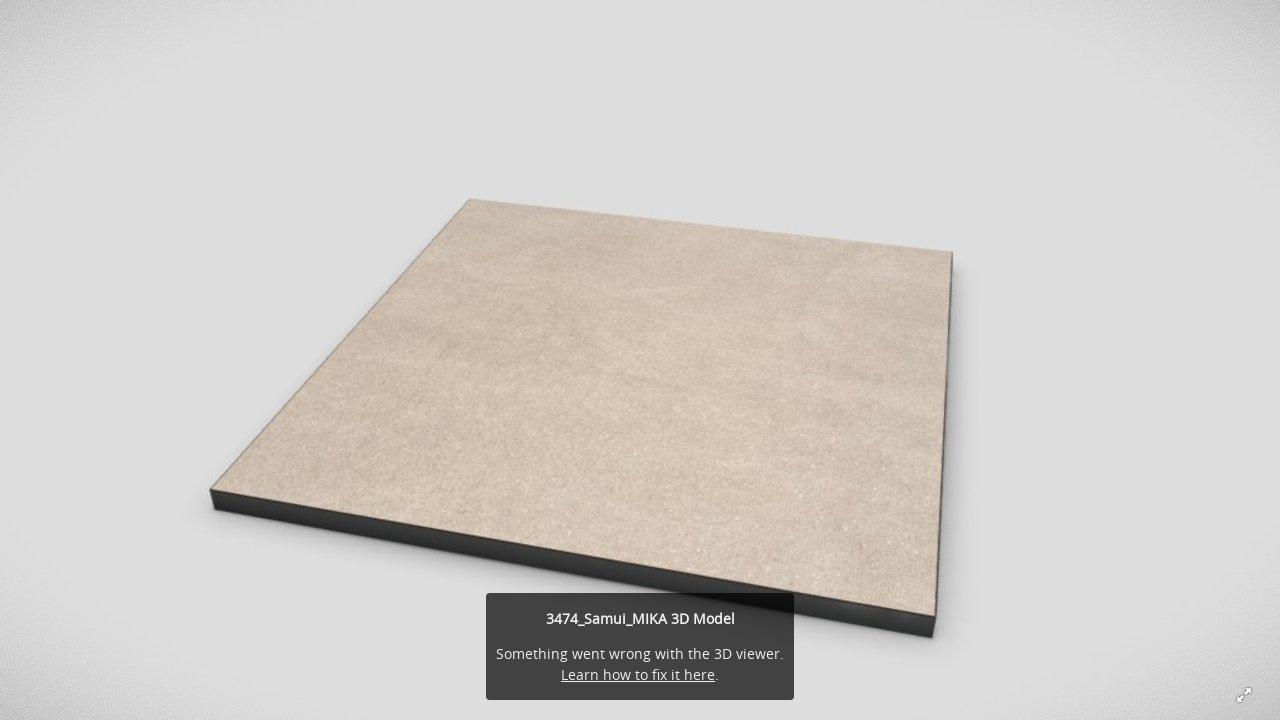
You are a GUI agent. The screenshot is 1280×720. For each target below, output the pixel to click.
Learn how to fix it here (638, 674)
